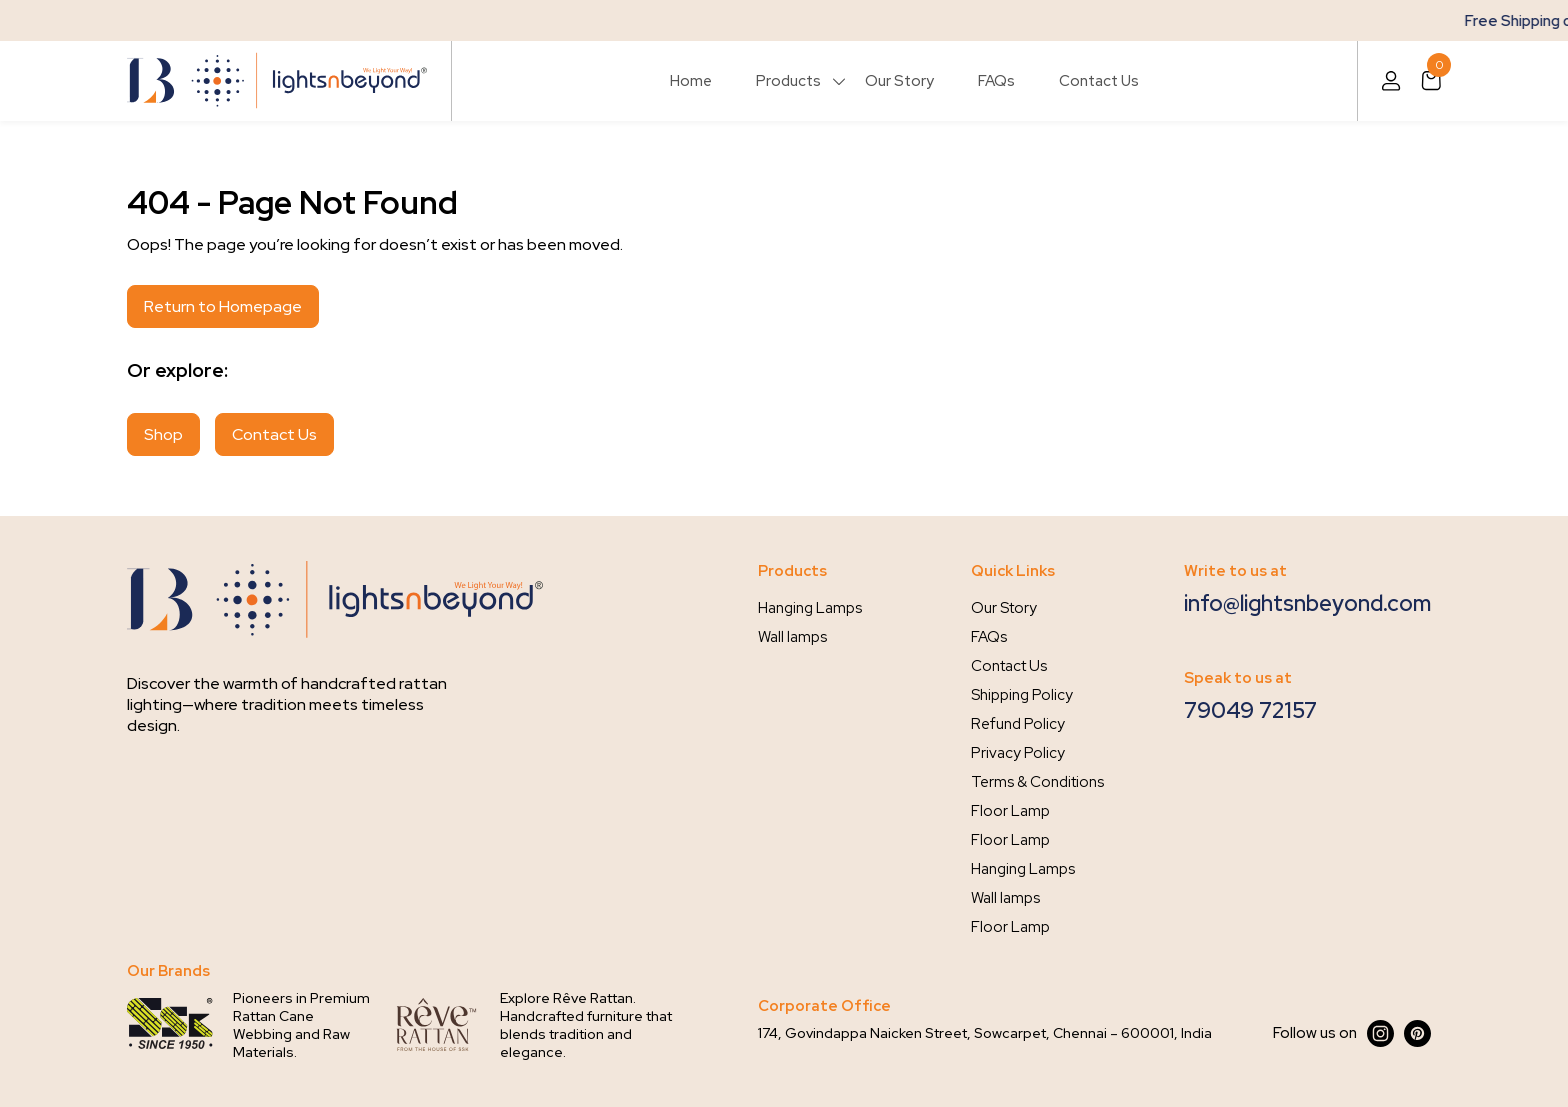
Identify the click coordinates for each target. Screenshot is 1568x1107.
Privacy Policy (1018, 753)
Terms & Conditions (1037, 782)
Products (788, 81)
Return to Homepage (223, 306)
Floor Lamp (1010, 811)
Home (691, 81)
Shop (163, 434)
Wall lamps (792, 637)
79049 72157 (1250, 710)
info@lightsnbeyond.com (1307, 603)
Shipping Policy (1022, 695)
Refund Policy (1018, 724)
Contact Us (1099, 81)
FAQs (996, 81)
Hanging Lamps (810, 608)
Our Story (899, 81)
